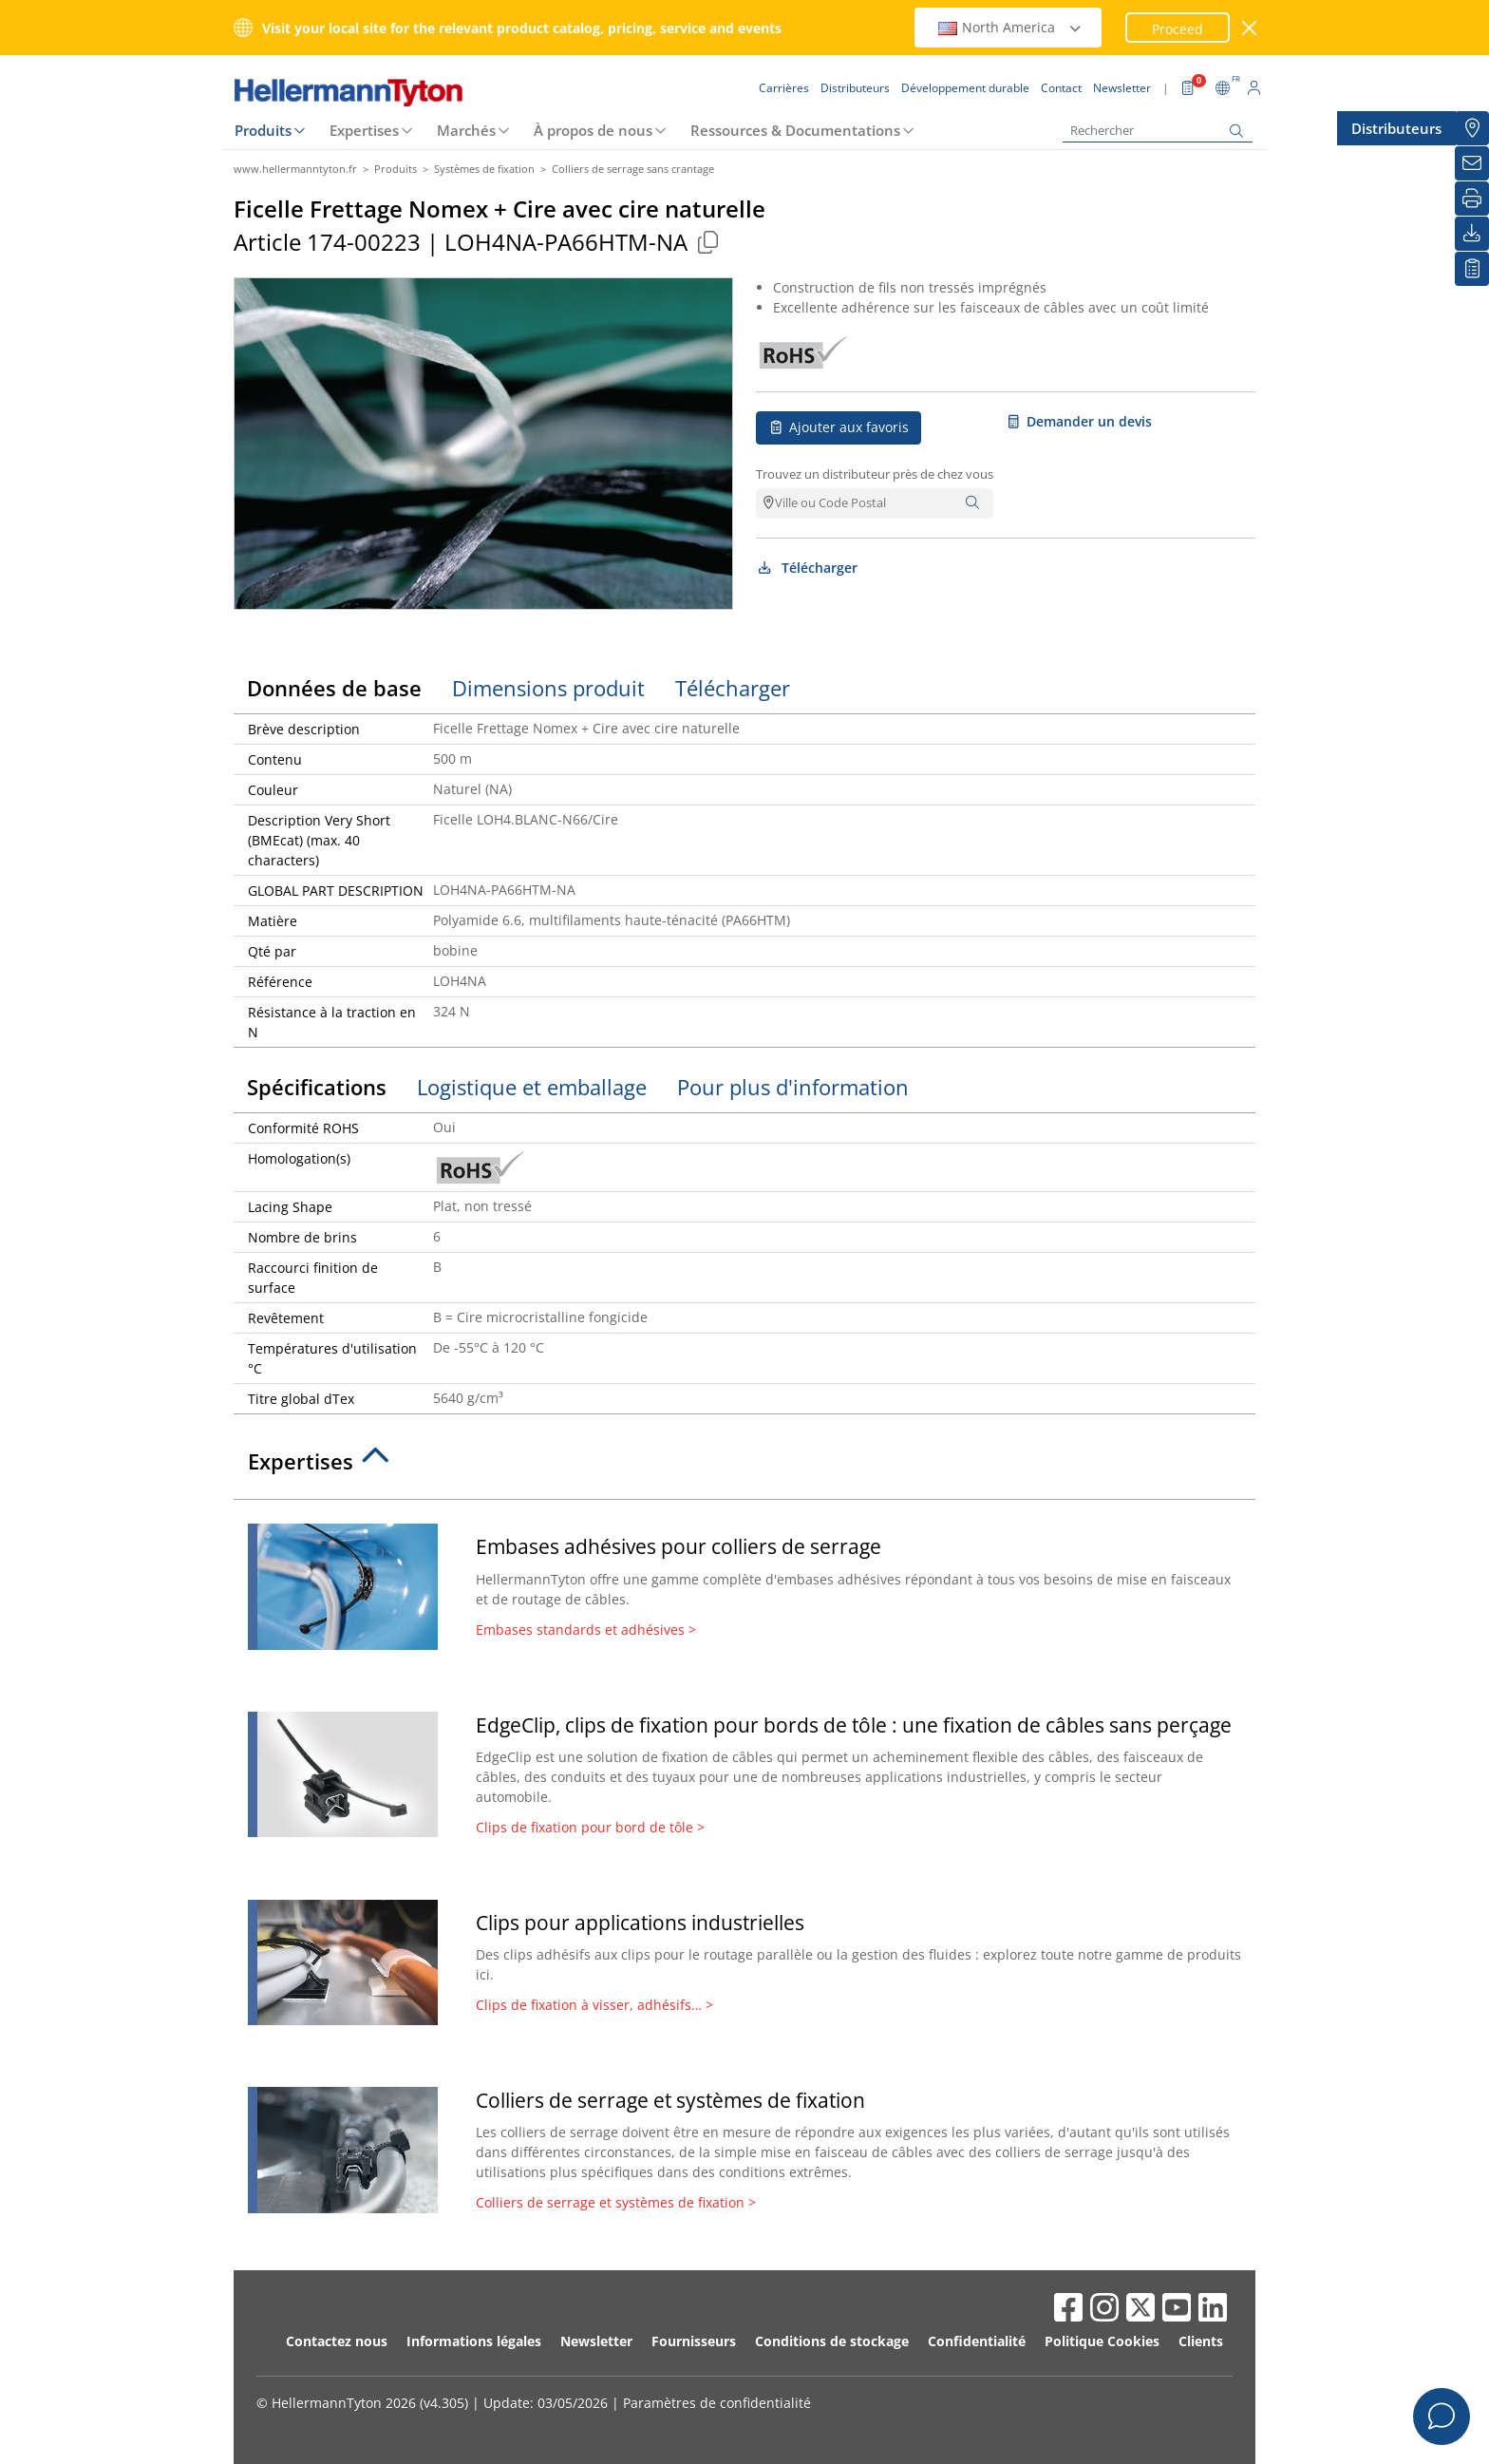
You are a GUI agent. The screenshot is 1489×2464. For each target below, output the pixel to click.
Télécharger (807, 568)
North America (1010, 27)
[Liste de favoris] (1472, 269)
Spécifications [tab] (316, 1086)
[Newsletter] (1472, 163)
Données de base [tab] (334, 687)
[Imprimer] (1472, 198)
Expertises (364, 130)
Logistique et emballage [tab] (532, 1086)
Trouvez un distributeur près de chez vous (874, 474)
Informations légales (473, 2341)
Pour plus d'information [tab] (793, 1086)
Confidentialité (977, 2341)
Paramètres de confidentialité (717, 2403)
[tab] (744, 1466)
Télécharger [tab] (732, 687)
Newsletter (596, 2341)
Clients (1200, 2341)
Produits (263, 130)
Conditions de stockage (832, 2341)
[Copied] (707, 241)
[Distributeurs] (1472, 128)
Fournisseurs (693, 2341)
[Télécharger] (1472, 234)
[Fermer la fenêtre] (1250, 28)
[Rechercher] (1158, 130)
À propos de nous (593, 130)
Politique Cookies (1102, 2341)
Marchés (466, 130)
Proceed (1177, 29)
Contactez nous (336, 2341)
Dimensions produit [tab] (548, 687)
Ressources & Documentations (795, 130)
